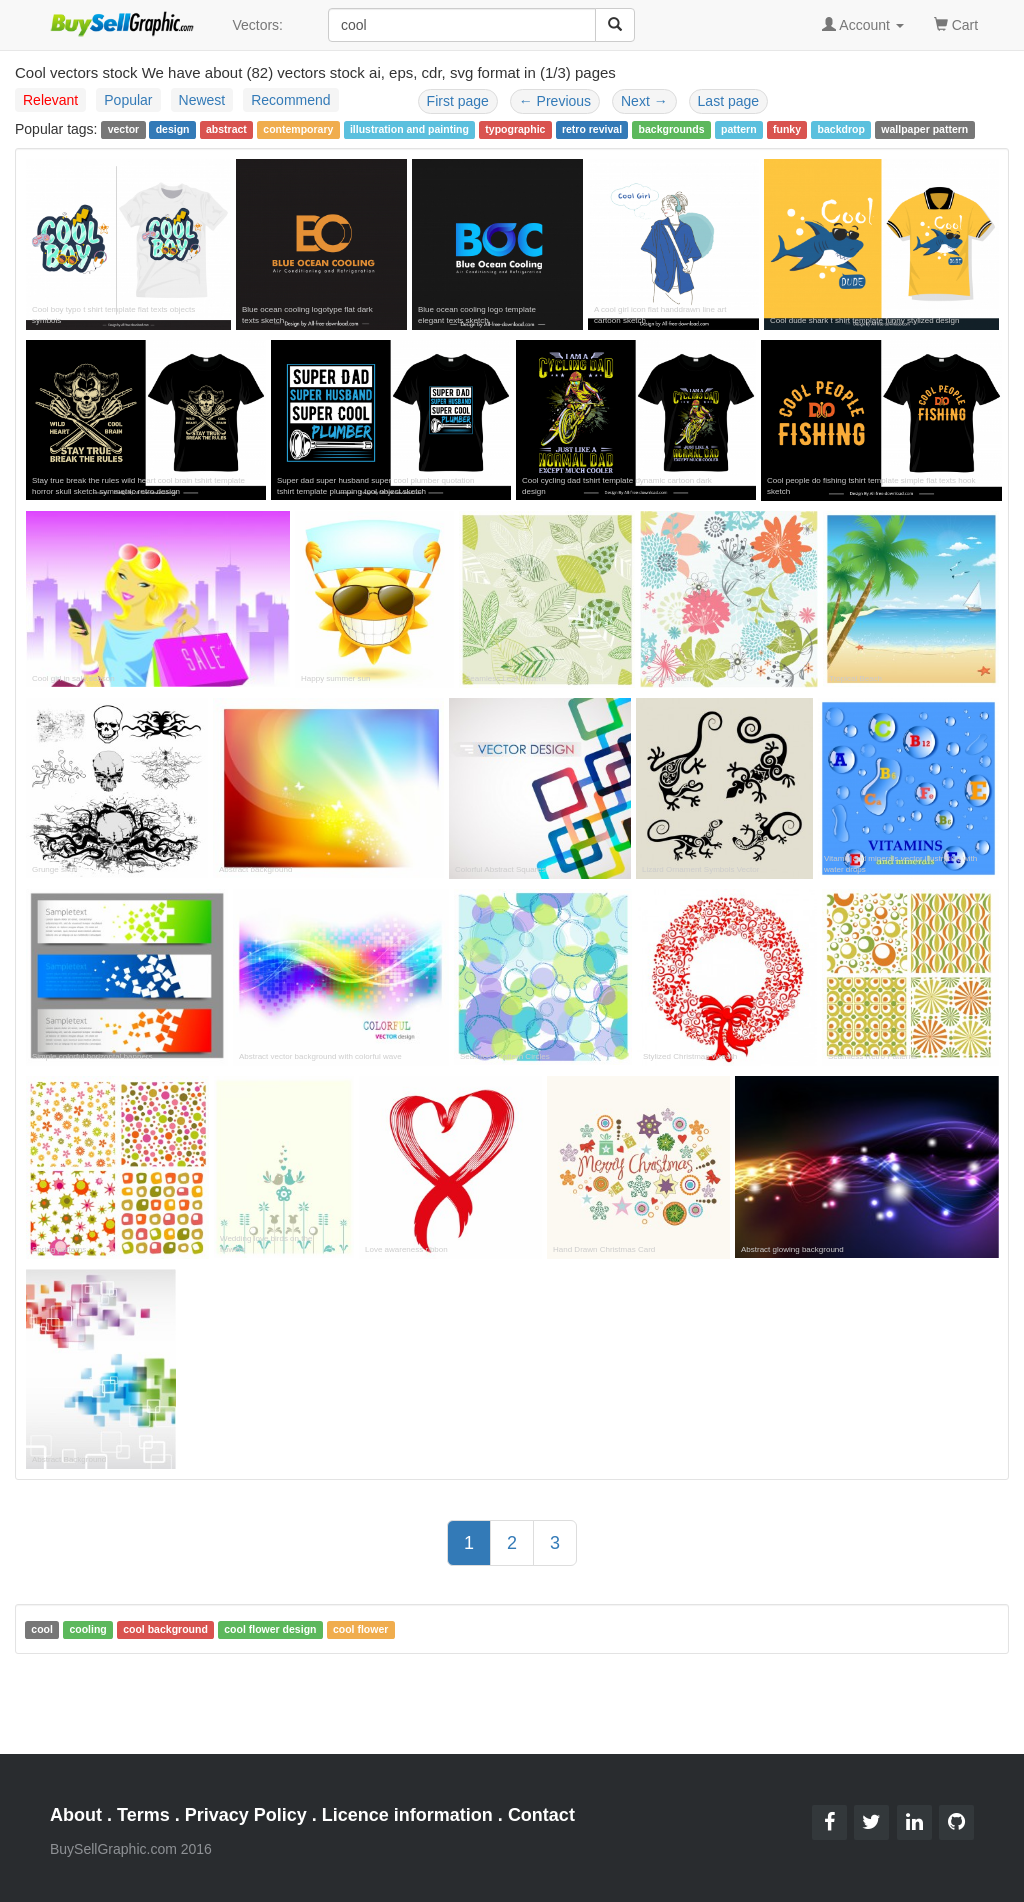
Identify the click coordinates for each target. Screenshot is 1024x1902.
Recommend (290, 100)
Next (644, 101)
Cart (956, 23)
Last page (729, 101)
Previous (555, 101)
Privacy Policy (246, 1815)
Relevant (50, 100)
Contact (541, 1815)
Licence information (407, 1815)
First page (458, 101)
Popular (128, 100)
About (76, 1815)
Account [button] (863, 25)
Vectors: (257, 25)
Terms (143, 1815)
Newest (202, 100)
